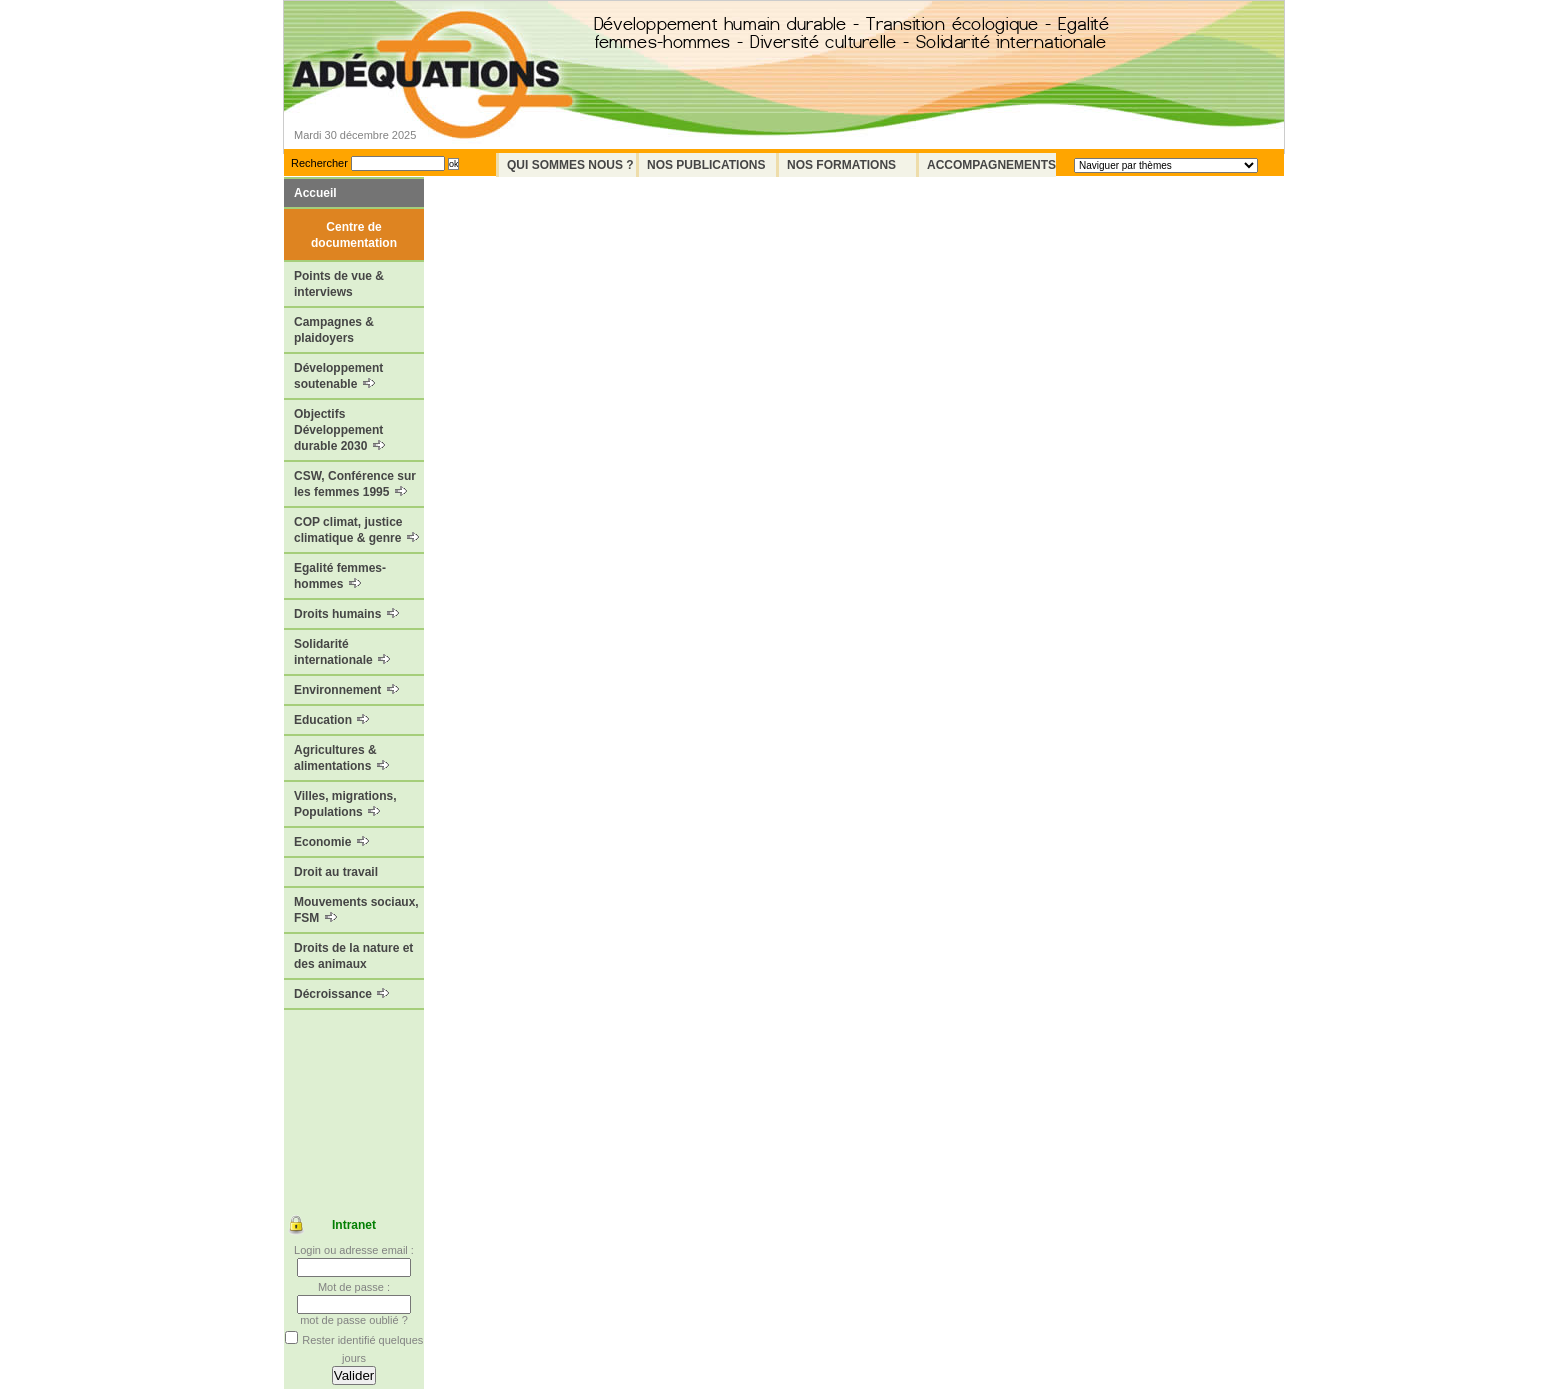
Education (331, 720)
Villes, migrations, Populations (345, 804)
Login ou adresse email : (354, 1250)
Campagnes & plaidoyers (334, 330)
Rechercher (319, 163)
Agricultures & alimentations (341, 758)
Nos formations (841, 165)
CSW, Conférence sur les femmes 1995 (355, 484)
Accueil (315, 193)
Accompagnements (991, 165)
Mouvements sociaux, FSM (356, 910)
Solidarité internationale (342, 652)
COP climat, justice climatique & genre (356, 530)
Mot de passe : (354, 1287)
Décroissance (341, 994)
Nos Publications (706, 165)
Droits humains (346, 614)
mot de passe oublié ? (354, 1320)
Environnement (346, 690)
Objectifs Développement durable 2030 (339, 430)
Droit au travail (336, 872)
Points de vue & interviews (339, 284)
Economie (331, 842)
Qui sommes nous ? (570, 165)
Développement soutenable (338, 376)
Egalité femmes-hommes (340, 576)
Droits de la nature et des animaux (353, 956)
